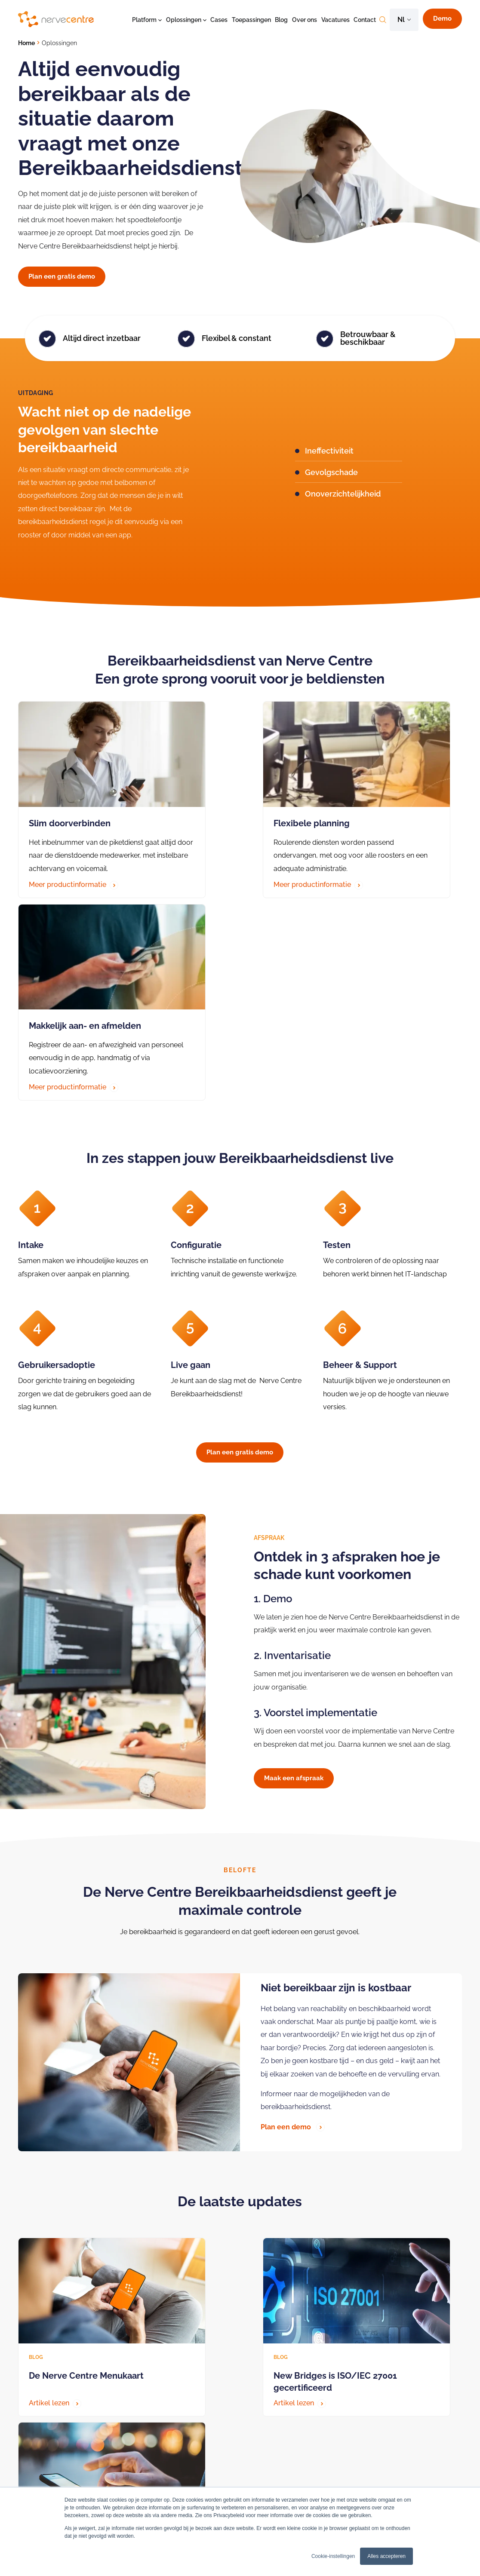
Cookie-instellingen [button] (333, 2556)
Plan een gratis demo (61, 276)
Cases (219, 20)
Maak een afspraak (293, 1560)
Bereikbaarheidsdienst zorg (256, 2443)
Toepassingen (251, 20)
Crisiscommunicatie (145, 2443)
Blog (281, 20)
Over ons (304, 20)
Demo (442, 18)
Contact (365, 20)
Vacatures (335, 20)
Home (26, 43)
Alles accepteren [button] (386, 2556)
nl (401, 19)
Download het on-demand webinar (83, 2314)
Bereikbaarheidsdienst (149, 2469)
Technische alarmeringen (153, 2456)
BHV (124, 2481)
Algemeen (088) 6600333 (53, 2478)
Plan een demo (293, 1908)
